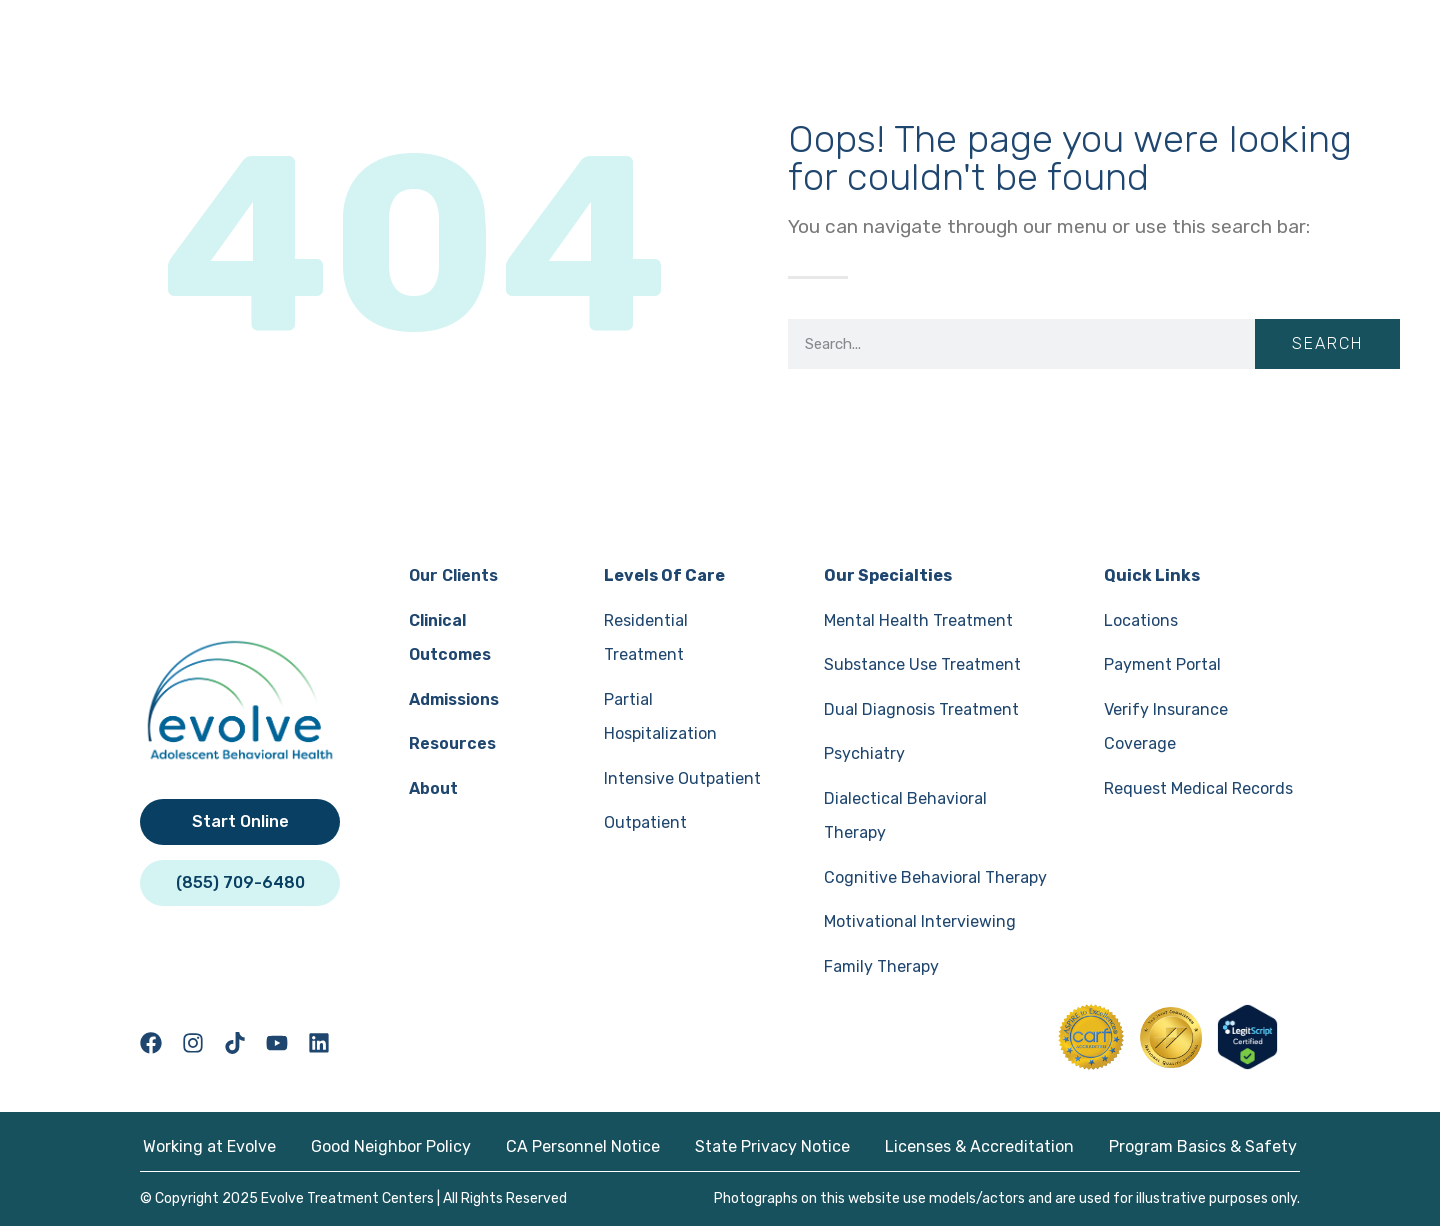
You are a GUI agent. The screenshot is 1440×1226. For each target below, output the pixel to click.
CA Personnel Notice (583, 1146)
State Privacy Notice (772, 1146)
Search (1327, 343)
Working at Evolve (209, 1146)
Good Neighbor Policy (391, 1146)
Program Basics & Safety (1203, 1146)
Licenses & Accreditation (979, 1146)
